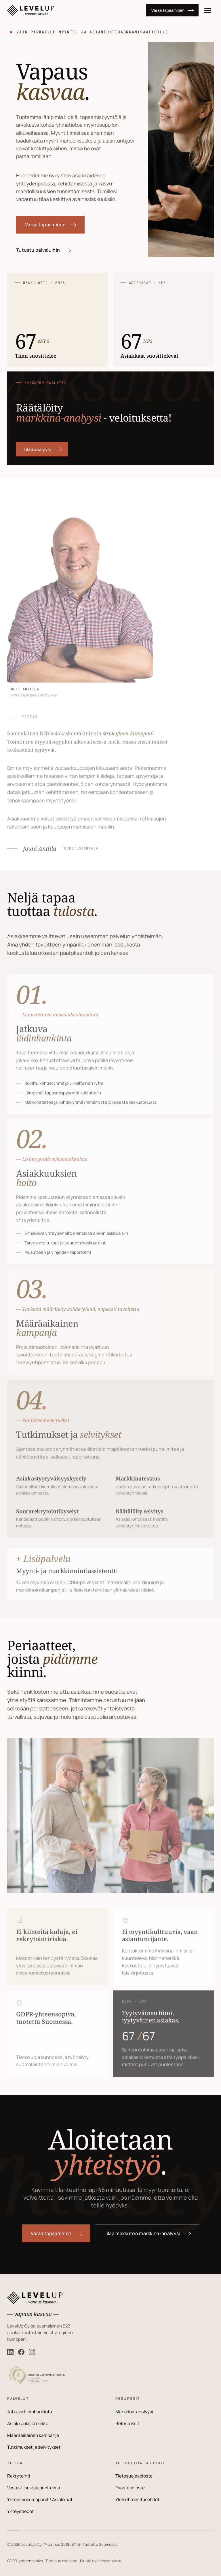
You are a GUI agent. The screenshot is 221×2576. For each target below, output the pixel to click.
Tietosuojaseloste (134, 2476)
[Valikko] (208, 10)
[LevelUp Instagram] (32, 2352)
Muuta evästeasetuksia (100, 2560)
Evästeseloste (130, 2488)
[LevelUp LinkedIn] (10, 2352)
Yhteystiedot (20, 2511)
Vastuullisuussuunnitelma (33, 2488)
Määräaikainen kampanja (33, 2435)
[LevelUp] (71, 10)
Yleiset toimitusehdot (137, 2500)
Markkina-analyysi (134, 2412)
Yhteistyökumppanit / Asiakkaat (40, 2500)
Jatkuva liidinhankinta (29, 2412)
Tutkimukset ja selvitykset (33, 2447)
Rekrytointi (18, 2476)
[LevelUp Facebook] (21, 2352)
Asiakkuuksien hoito (27, 2424)
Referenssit (127, 2424)
